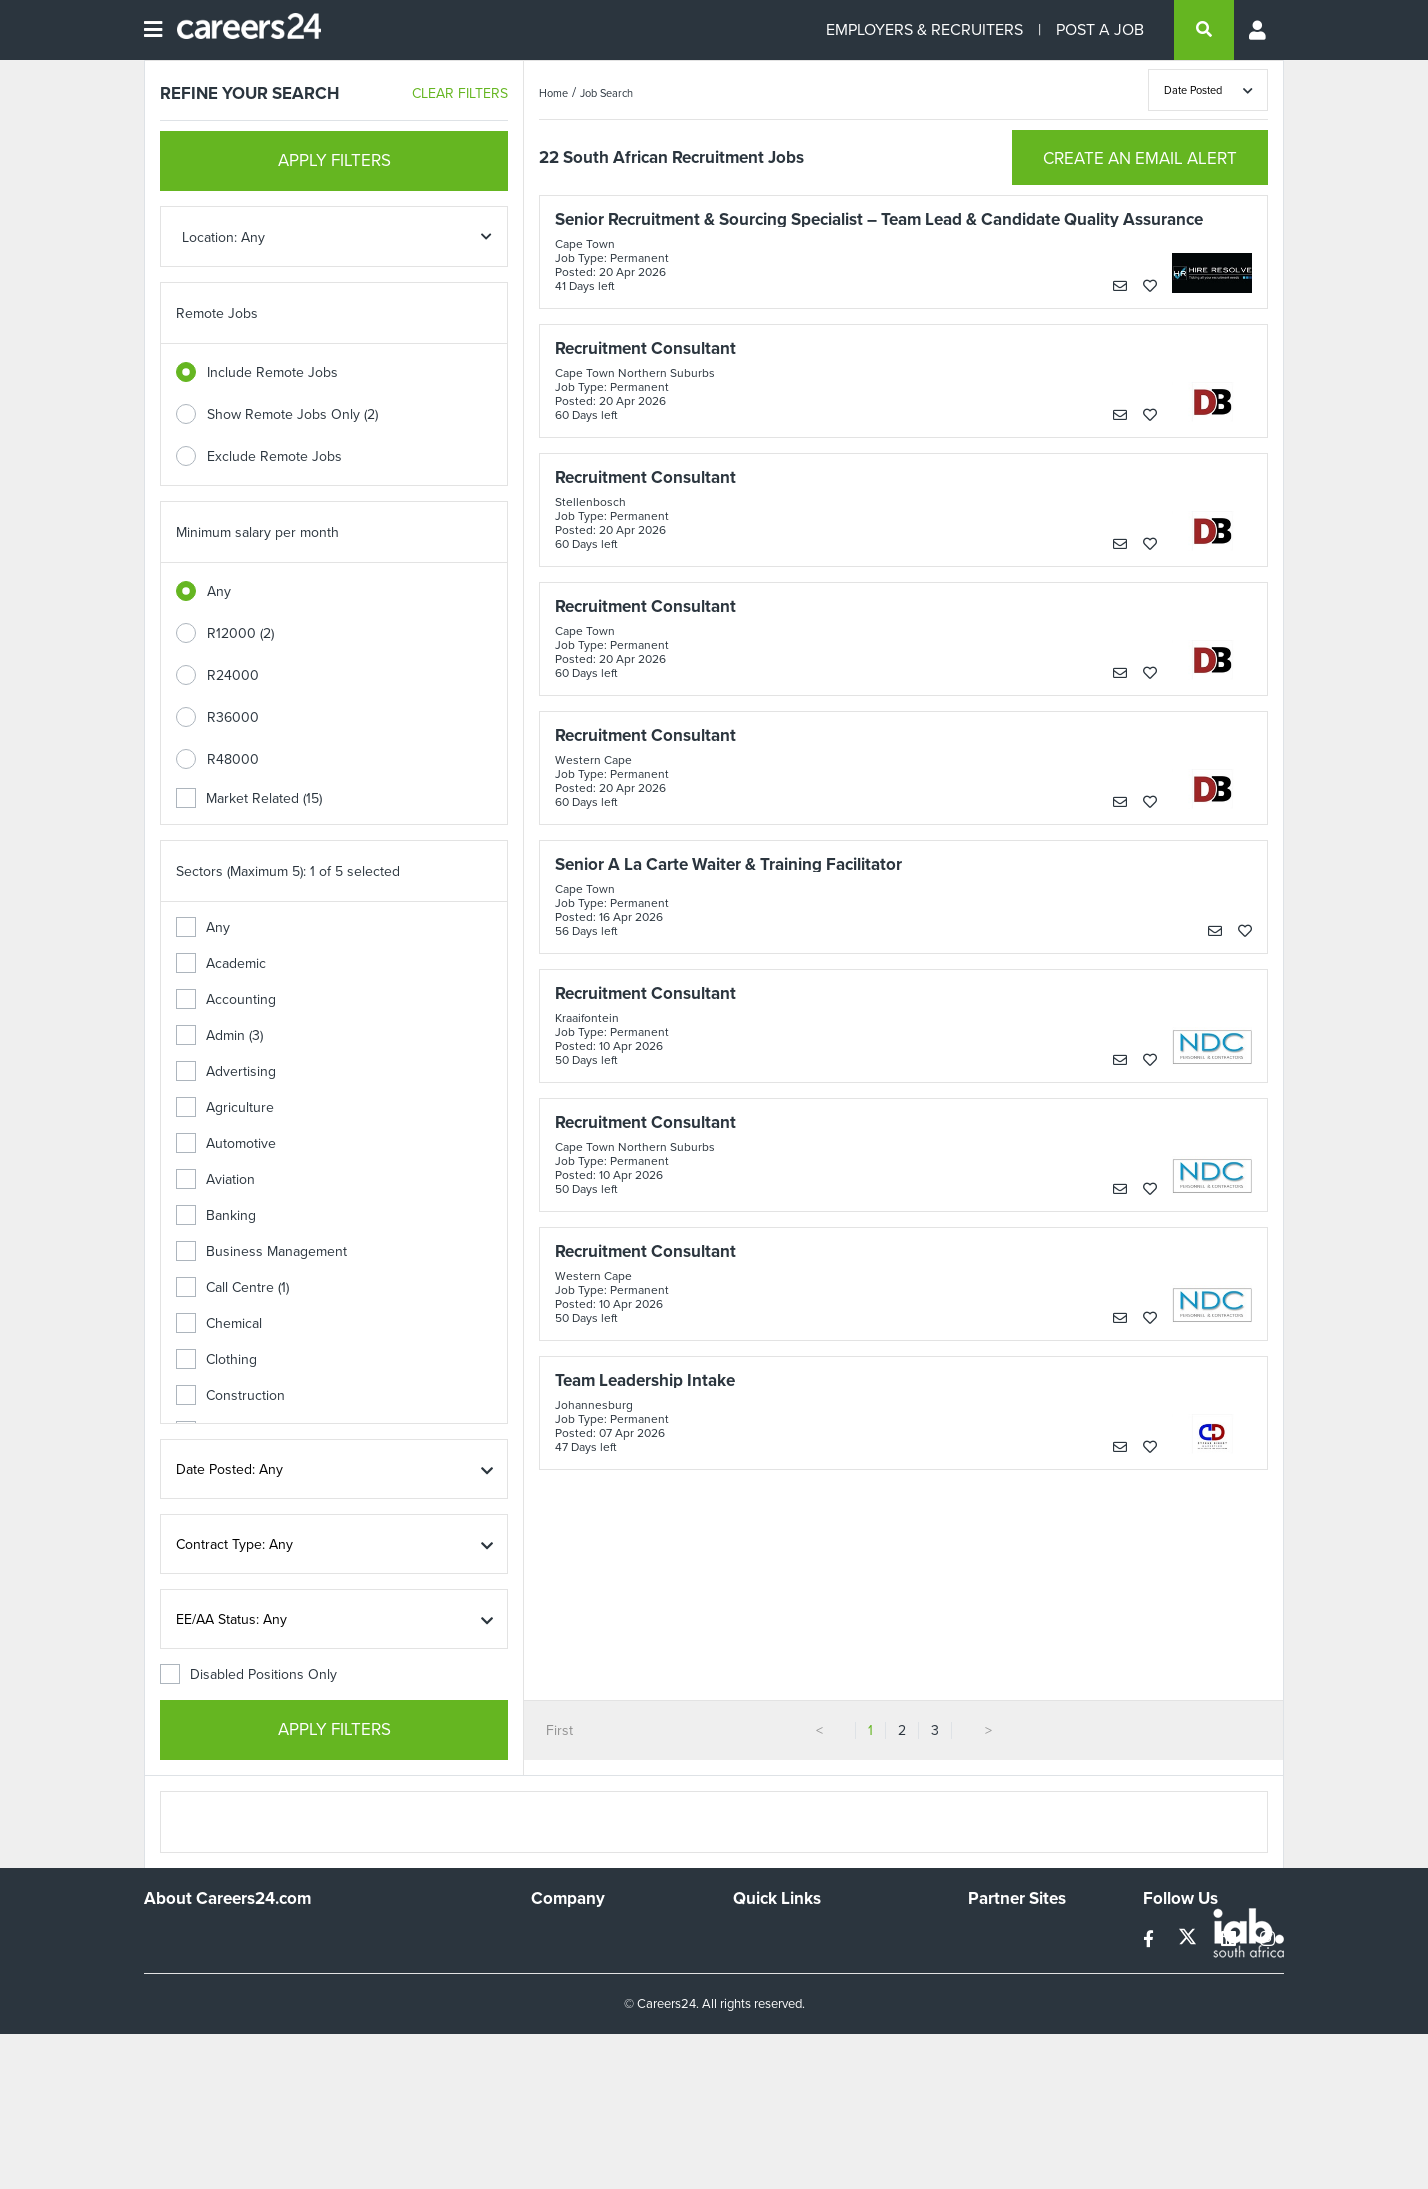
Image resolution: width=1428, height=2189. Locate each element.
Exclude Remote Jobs (274, 456)
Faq (744, 2071)
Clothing (216, 1359)
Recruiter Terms (782, 2044)
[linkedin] (1230, 1939)
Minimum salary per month (257, 532)
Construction (230, 1395)
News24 (993, 1963)
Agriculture (225, 1107)
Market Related (249, 798)
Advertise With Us (586, 1963)
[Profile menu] (1259, 30)
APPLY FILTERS (334, 160)
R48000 (233, 759)
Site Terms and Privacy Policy (822, 1990)
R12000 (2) (240, 633)
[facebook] (1150, 1939)
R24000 (233, 675)
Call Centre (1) (232, 1287)
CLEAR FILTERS (460, 93)
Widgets (758, 2017)
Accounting (226, 999)
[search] (1204, 30)
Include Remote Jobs (272, 372)
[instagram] (1267, 1939)
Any (219, 591)
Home (553, 93)
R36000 (233, 717)
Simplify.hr (999, 1936)
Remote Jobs (217, 313)
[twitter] (1189, 1939)
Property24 (1002, 1990)
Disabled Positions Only (248, 1674)
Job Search (606, 93)
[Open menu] (153, 30)
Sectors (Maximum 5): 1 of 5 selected (288, 871)
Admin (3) (219, 1035)
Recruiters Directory (795, 1936)
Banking (216, 1215)
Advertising (226, 1071)
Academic (221, 963)
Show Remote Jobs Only (292, 414)
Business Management (261, 1251)
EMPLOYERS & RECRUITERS (924, 29)
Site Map (759, 1963)
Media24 (994, 2017)
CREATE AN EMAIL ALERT (1140, 158)
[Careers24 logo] (241, 30)
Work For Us (569, 1936)
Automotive (226, 1143)
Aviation (215, 1179)
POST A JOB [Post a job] (1100, 29)
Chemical (219, 1323)
